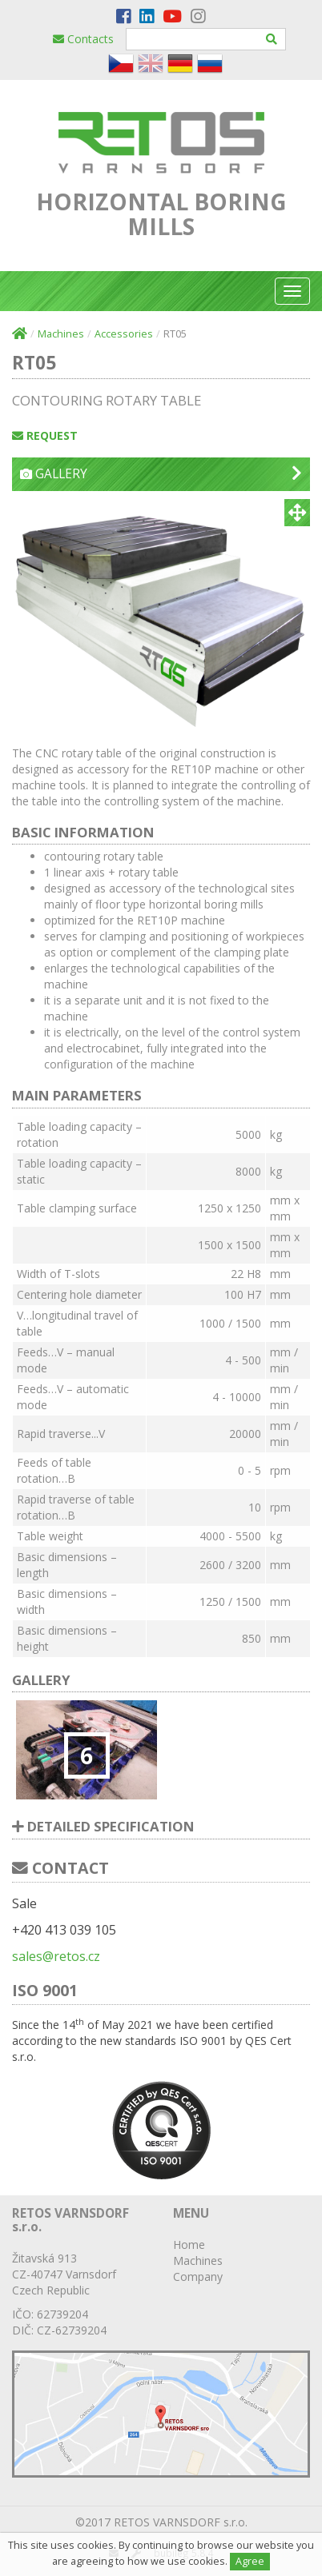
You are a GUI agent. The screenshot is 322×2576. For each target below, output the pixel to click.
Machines (61, 334)
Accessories (124, 334)
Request (45, 435)
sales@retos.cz (56, 1956)
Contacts (83, 38)
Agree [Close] (249, 2561)
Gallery (161, 473)
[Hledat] (272, 39)
